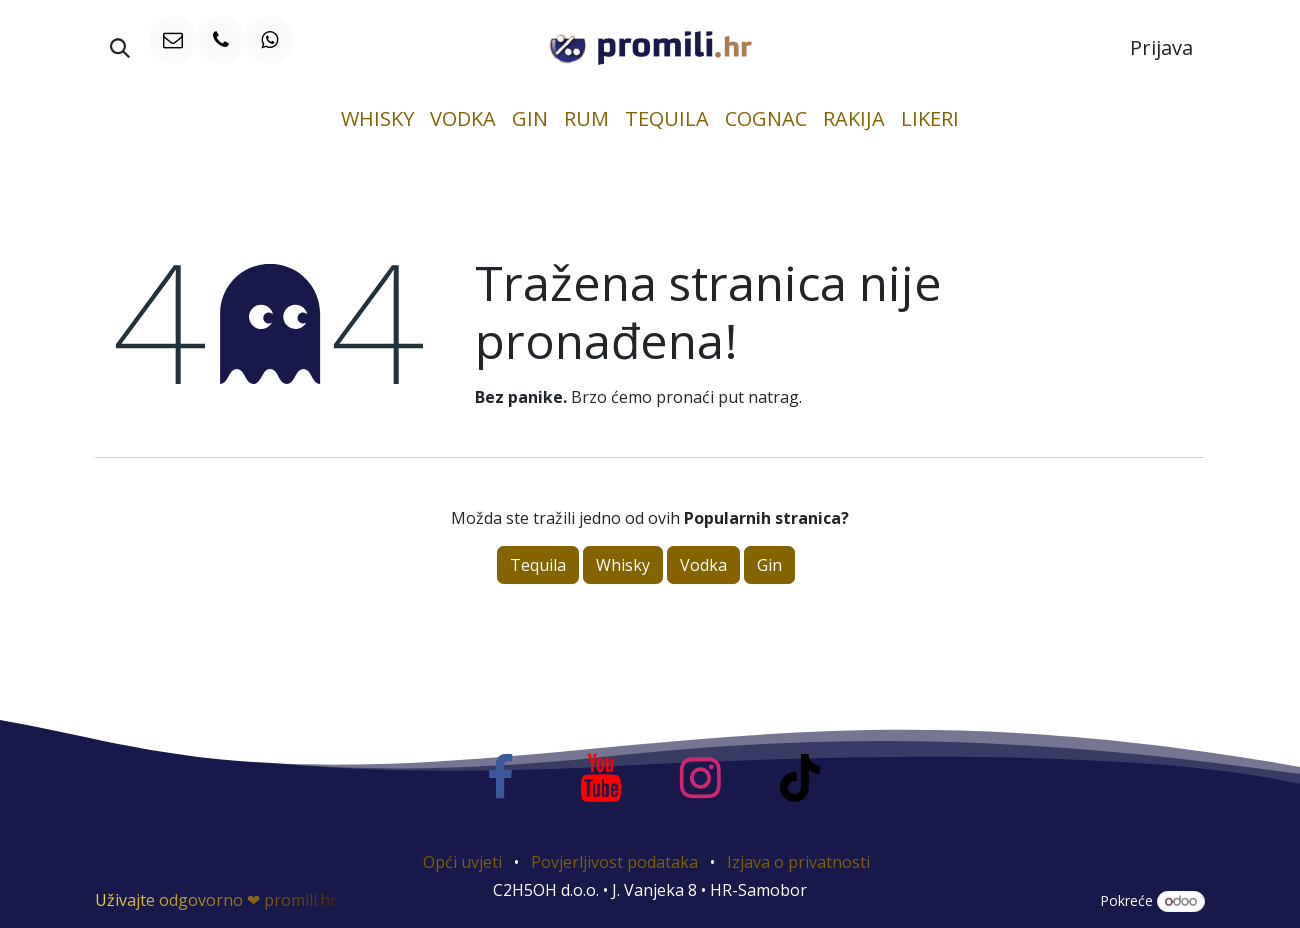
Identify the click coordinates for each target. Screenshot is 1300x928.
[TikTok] (800, 778)
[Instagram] (700, 778)
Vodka (703, 565)
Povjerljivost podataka (614, 862)
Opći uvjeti (462, 862)
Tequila (538, 565)
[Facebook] (500, 778)
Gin (769, 565)
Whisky (623, 565)
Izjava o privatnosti (798, 862)
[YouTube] (600, 778)
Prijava (1161, 47)
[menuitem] (377, 119)
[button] (120, 48)
